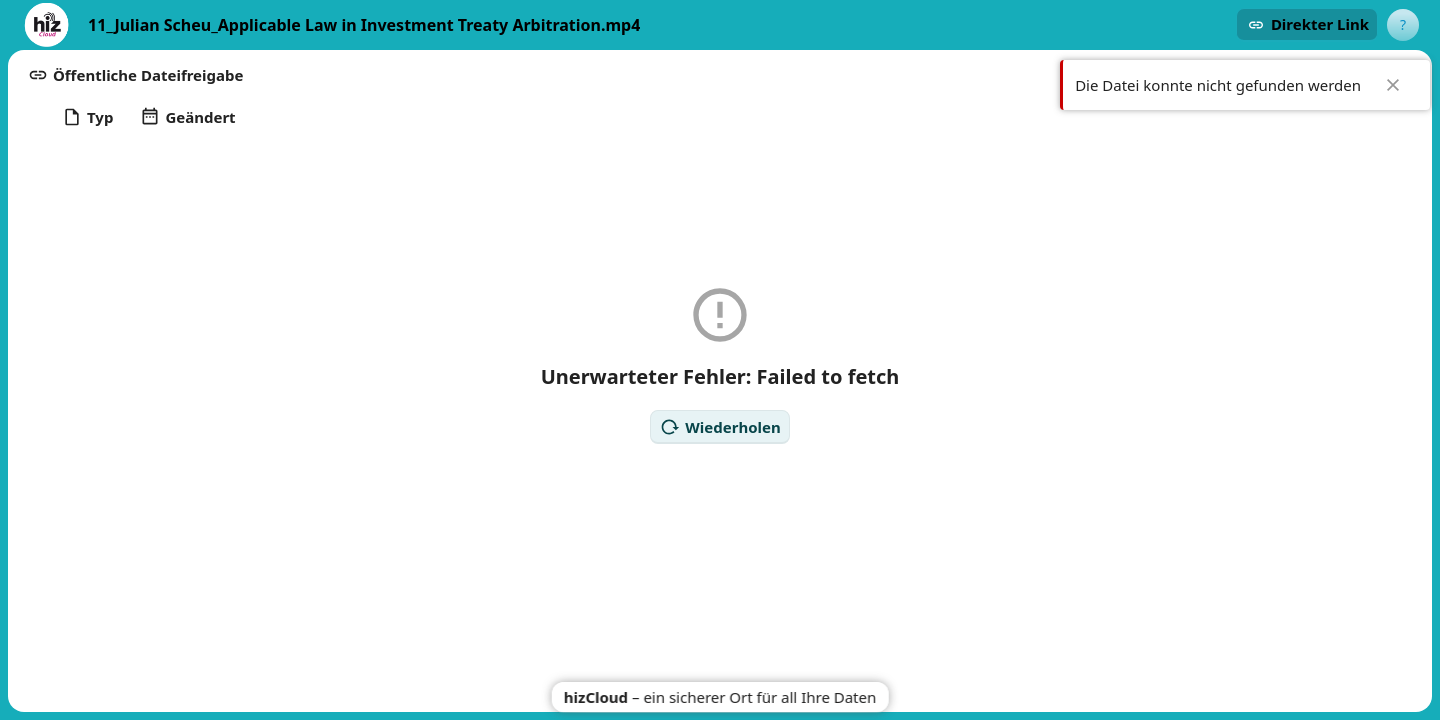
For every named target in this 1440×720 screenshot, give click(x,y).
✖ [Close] (1393, 85)
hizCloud (596, 697)
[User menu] (1403, 25)
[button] (1307, 25)
